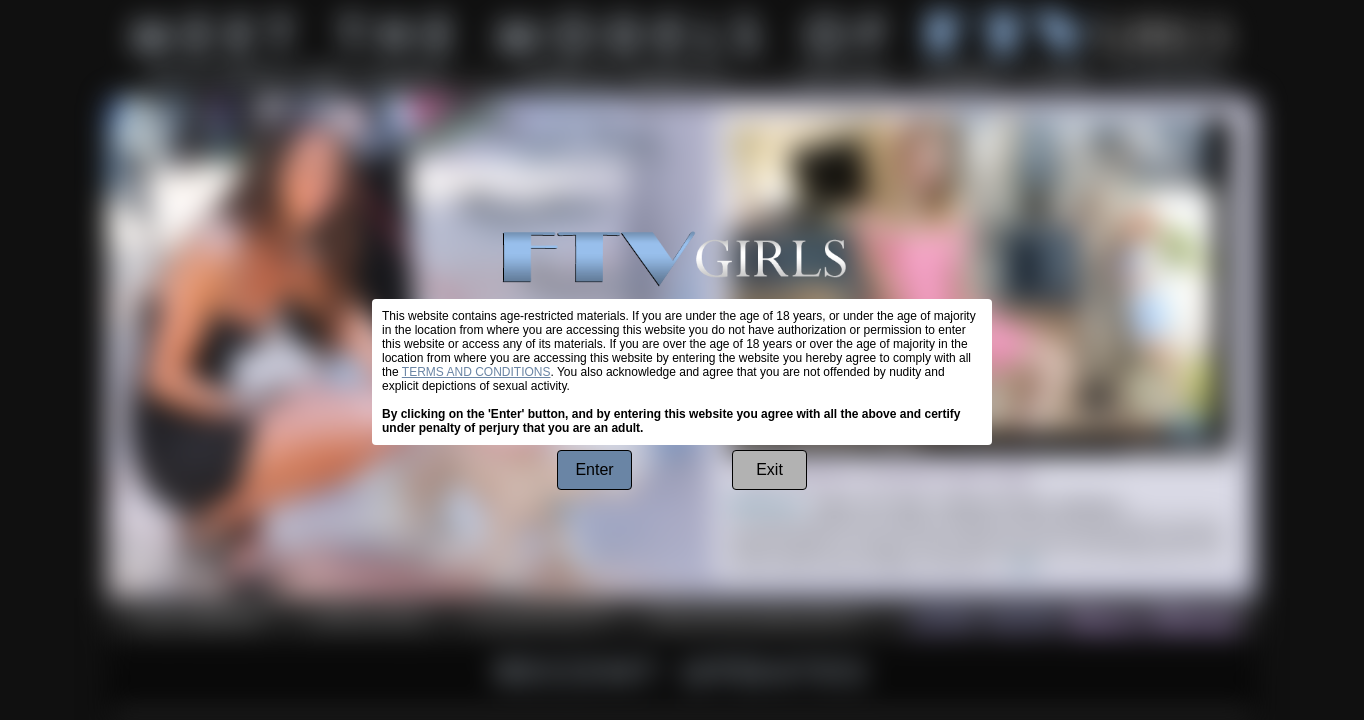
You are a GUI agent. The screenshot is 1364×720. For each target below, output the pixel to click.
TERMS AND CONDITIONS (476, 372)
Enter (594, 469)
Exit (769, 469)
